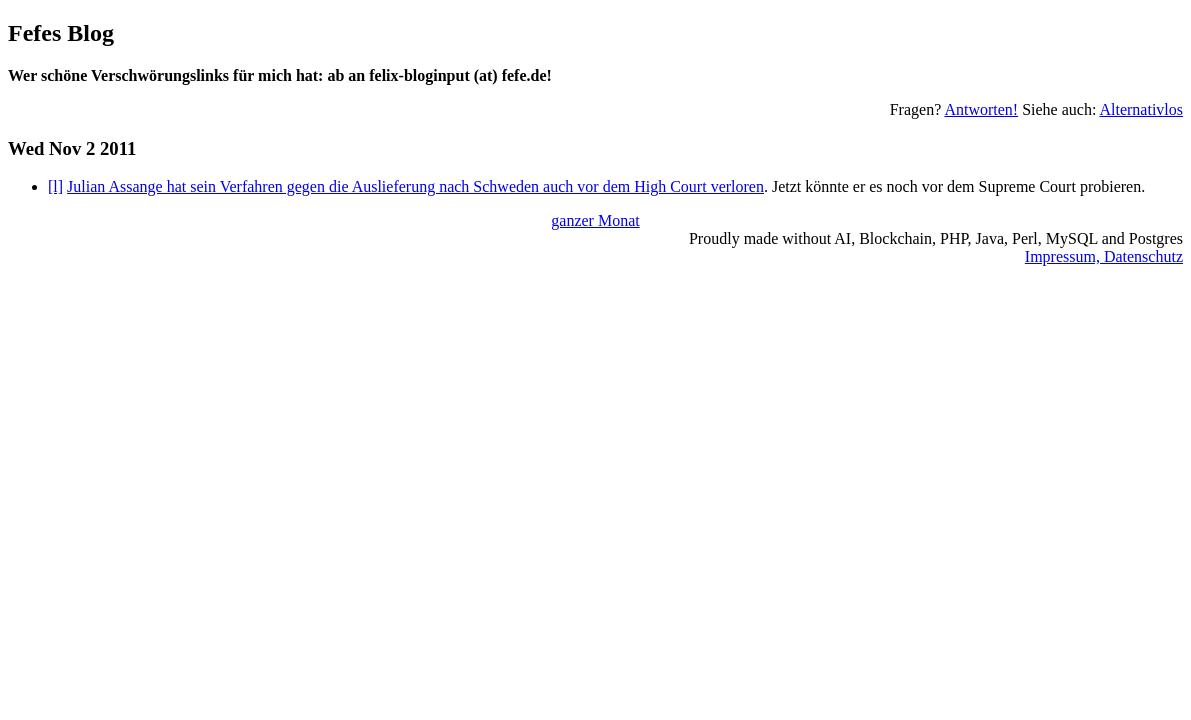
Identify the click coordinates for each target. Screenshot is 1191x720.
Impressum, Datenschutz (1104, 256)
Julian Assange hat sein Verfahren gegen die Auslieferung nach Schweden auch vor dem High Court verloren (415, 186)
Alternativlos (1141, 109)
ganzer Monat (595, 220)
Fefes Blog (61, 33)
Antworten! (981, 109)
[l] (55, 186)
